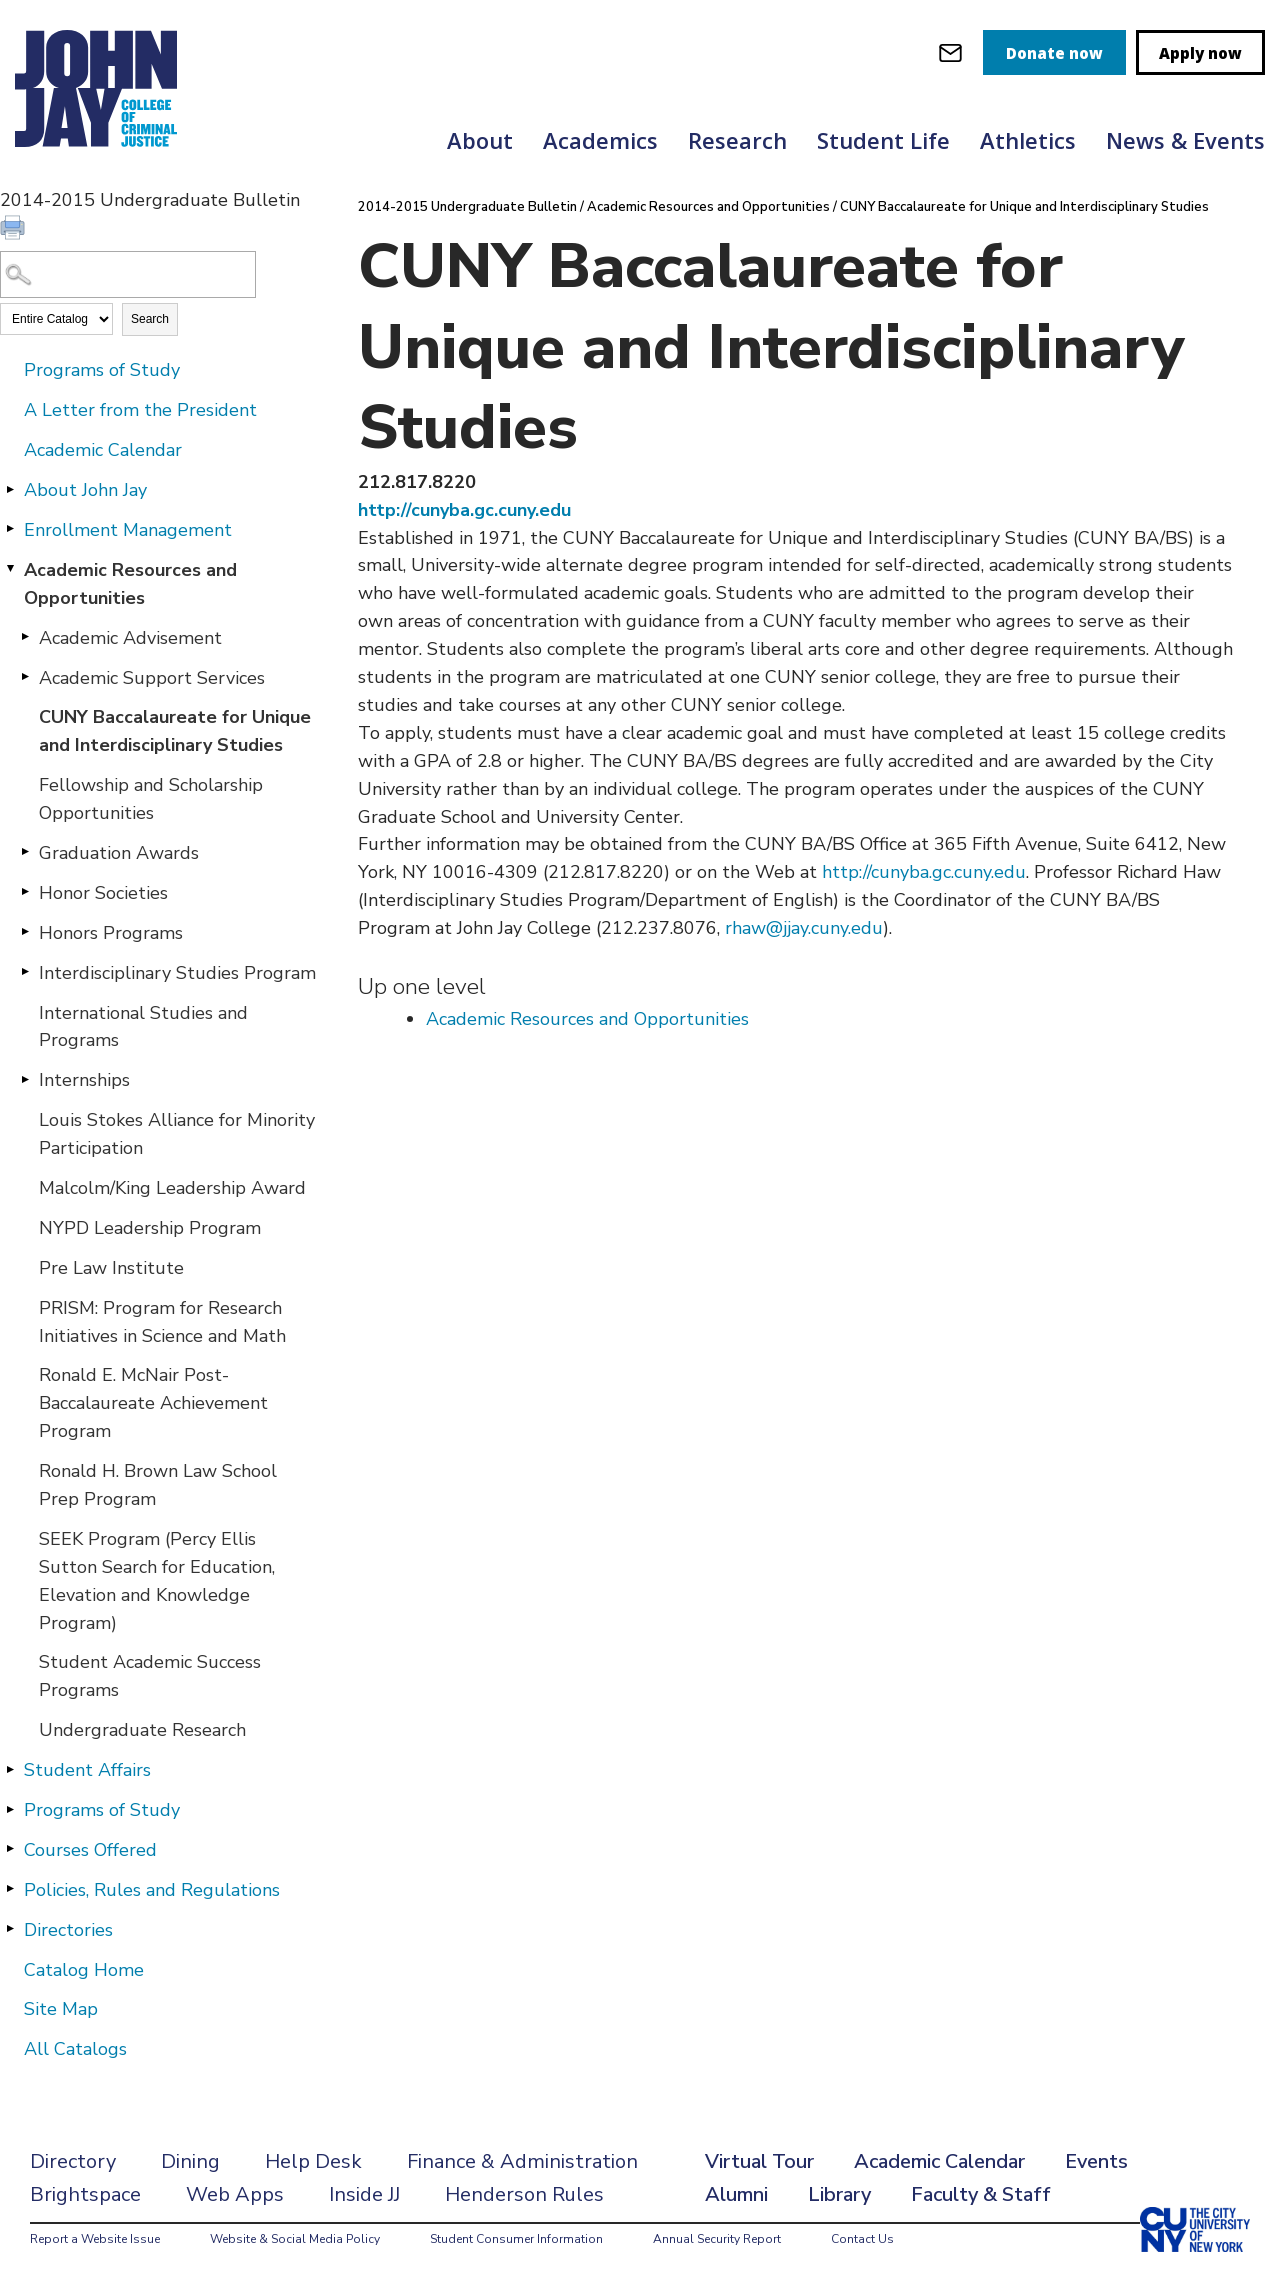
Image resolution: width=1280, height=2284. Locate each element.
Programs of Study (102, 370)
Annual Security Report (717, 2239)
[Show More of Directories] (10, 1929)
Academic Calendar (103, 450)
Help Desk (313, 2161)
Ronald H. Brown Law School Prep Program (158, 1485)
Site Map (61, 2009)
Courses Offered (90, 1850)
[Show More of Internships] (25, 1079)
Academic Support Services (152, 678)
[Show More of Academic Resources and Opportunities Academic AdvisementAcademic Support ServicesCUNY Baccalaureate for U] (10, 569)
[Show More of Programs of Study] (10, 1809)
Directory (73, 2161)
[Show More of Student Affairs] (10, 1769)
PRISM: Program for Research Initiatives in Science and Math (162, 1322)
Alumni (736, 2194)
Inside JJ (364, 2194)
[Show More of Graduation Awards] (25, 852)
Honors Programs (111, 933)
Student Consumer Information (516, 2239)
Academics (600, 140)
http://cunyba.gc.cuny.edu (464, 510)
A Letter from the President (140, 410)
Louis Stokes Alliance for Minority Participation (177, 1134)
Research (737, 140)
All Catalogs (75, 2049)
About (480, 140)
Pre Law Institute (111, 1268)
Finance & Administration (522, 2161)
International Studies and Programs (143, 1027)
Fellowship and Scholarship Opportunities (151, 799)
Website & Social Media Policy (295, 2239)
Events (1096, 2161)
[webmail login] (950, 52)
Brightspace (85, 2194)
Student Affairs (87, 1770)
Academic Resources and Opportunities (130, 584)
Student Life (883, 140)
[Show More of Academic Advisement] (25, 637)
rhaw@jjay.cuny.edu (804, 928)
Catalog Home (84, 1970)
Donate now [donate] (1054, 53)
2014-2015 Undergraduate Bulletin (467, 207)
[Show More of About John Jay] (10, 489)
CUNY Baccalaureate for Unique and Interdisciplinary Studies (175, 731)
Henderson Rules (524, 2194)
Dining (190, 2161)
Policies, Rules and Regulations (152, 1890)
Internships (84, 1080)
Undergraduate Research (142, 1730)
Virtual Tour (759, 2161)
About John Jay (85, 490)
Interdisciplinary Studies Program (177, 973)
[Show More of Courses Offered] (10, 1849)
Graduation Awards (119, 853)
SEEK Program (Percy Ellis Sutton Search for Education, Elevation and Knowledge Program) (157, 1581)
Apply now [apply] (1200, 53)
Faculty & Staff (981, 2194)
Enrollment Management (128, 530)
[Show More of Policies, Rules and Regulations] (10, 1889)
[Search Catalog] (128, 274)
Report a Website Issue (95, 2239)
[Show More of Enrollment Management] (10, 529)
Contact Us (862, 2239)
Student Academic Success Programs (150, 1676)
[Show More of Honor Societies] (25, 892)
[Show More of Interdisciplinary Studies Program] (25, 972)
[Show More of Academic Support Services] (25, 677)
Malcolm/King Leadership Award (172, 1188)
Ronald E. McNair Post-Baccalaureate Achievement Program (153, 1403)
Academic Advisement (130, 638)
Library (839, 2194)
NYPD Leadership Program (150, 1228)
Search (150, 319)
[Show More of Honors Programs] (25, 932)
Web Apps (235, 2194)
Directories (68, 1930)
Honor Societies (103, 893)
